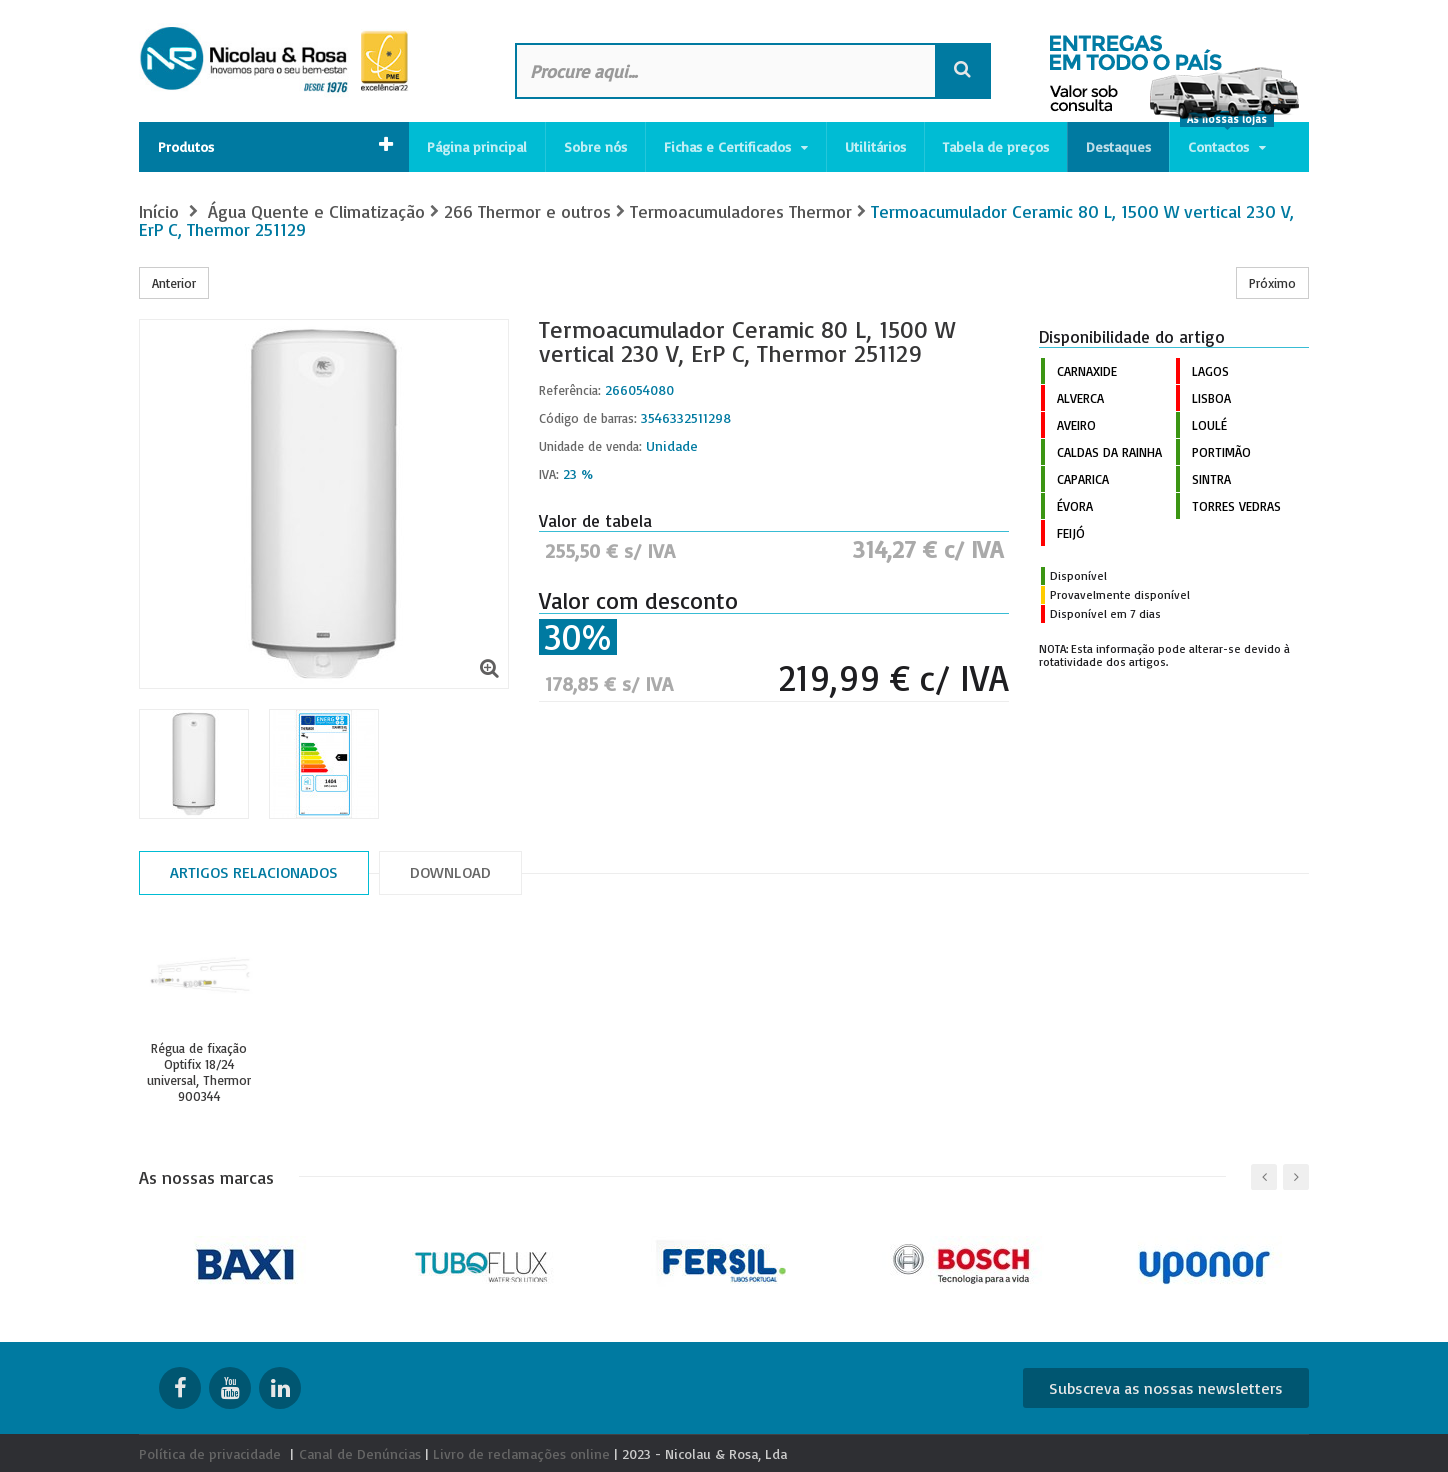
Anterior (174, 283)
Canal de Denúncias (360, 1453)
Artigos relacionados (254, 872)
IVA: (549, 474)
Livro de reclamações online (521, 1453)
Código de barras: (588, 418)
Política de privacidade (210, 1453)
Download (450, 872)
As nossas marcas (206, 1177)
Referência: (570, 390)
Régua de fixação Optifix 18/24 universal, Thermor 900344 (199, 1072)
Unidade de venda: (590, 446)
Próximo (1272, 283)
